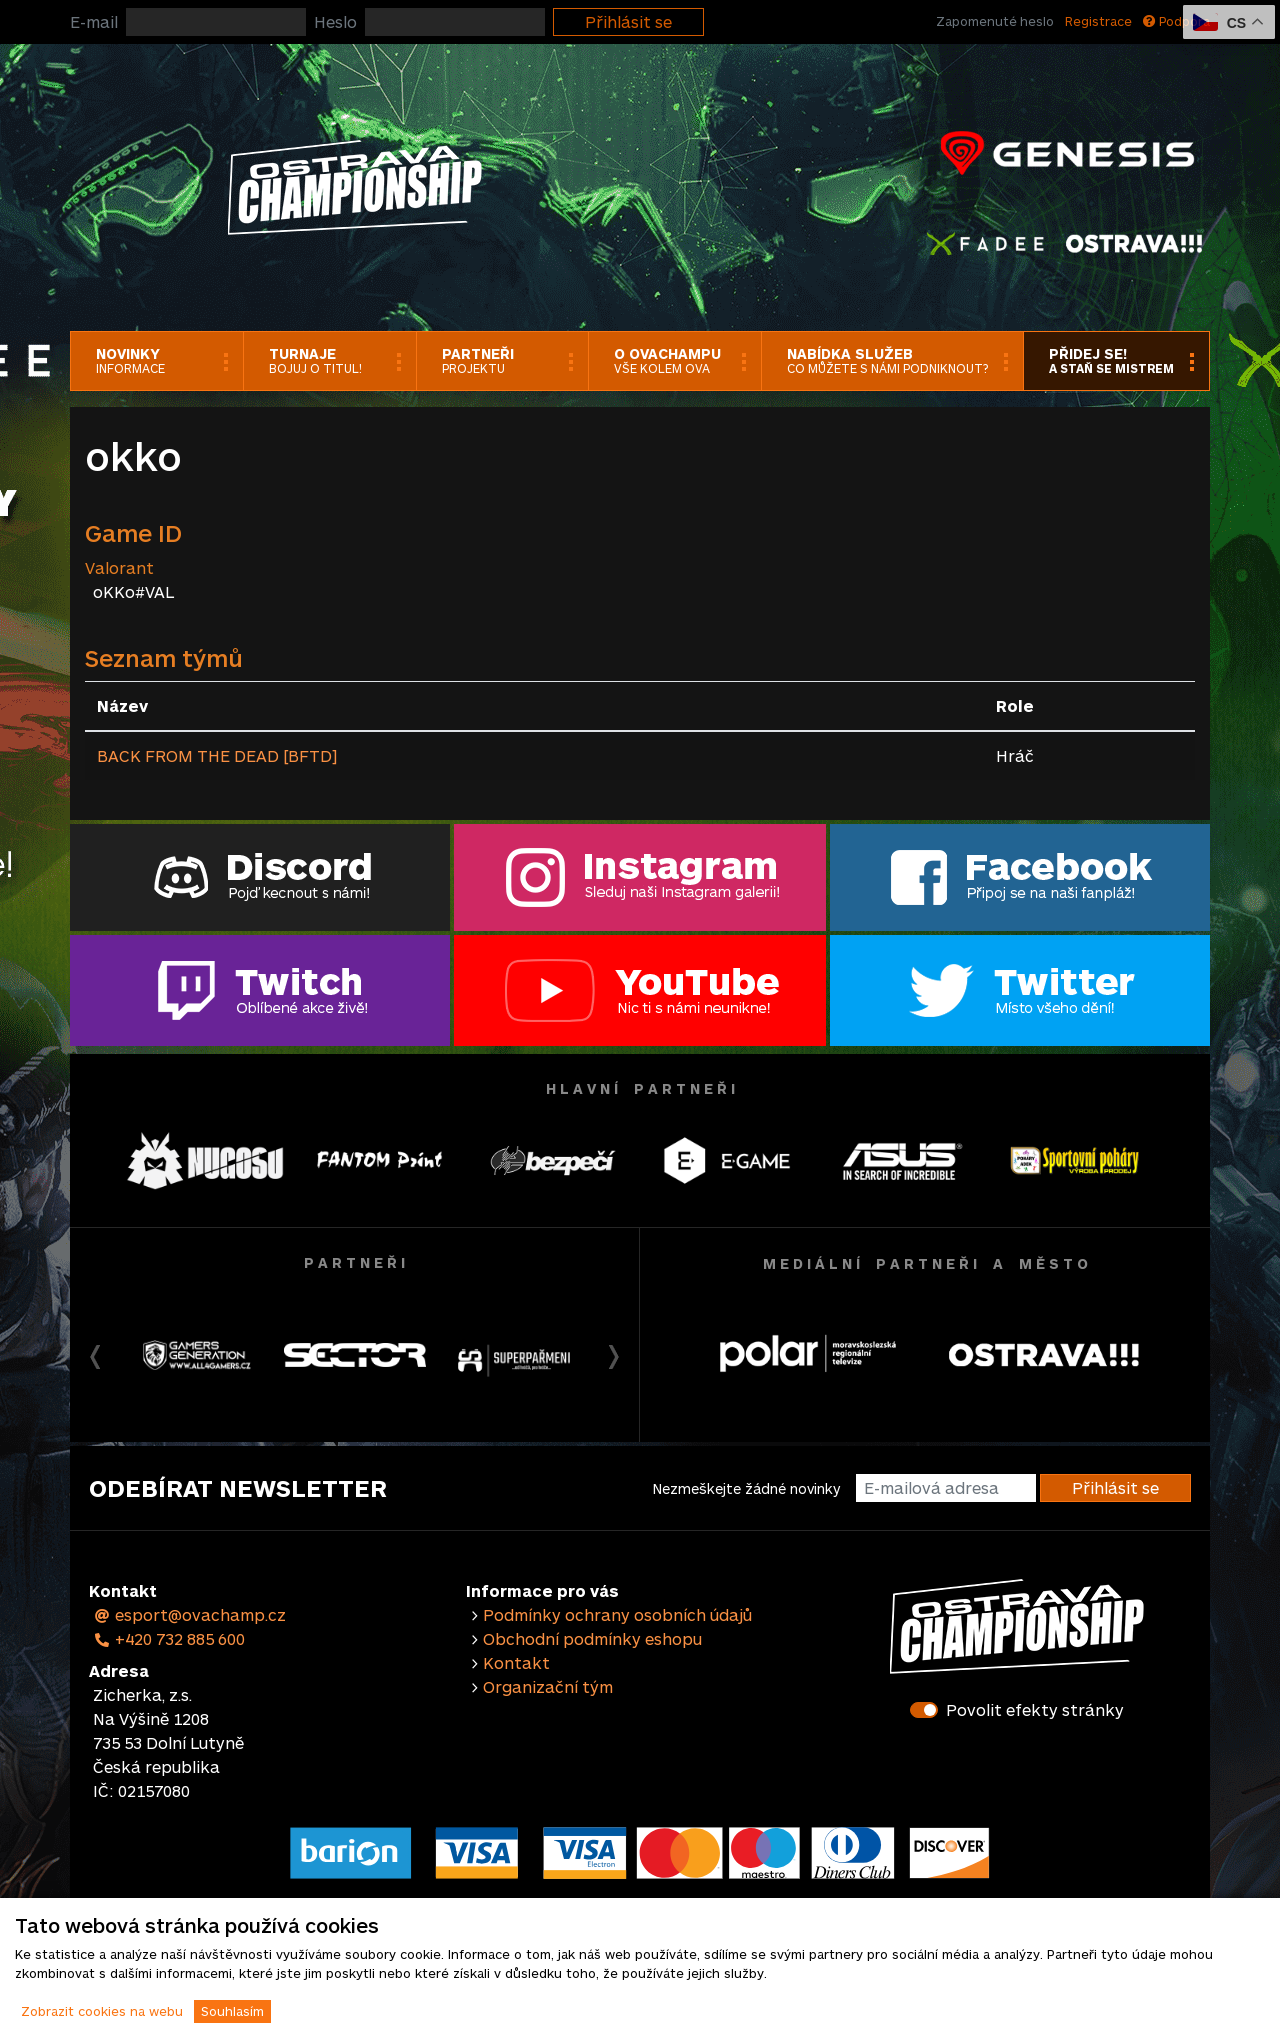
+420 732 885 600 (169, 1638)
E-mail (94, 21)
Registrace (1098, 21)
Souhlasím (232, 2011)
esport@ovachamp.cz (189, 1614)
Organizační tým (548, 1686)
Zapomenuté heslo (995, 21)
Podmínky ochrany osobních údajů (617, 1614)
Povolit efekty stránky (1035, 1709)
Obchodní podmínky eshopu (592, 1638)
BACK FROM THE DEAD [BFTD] (217, 755)
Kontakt (516, 1662)
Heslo (335, 21)
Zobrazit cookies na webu (102, 2011)
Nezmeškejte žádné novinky (746, 1488)
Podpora (1176, 21)
